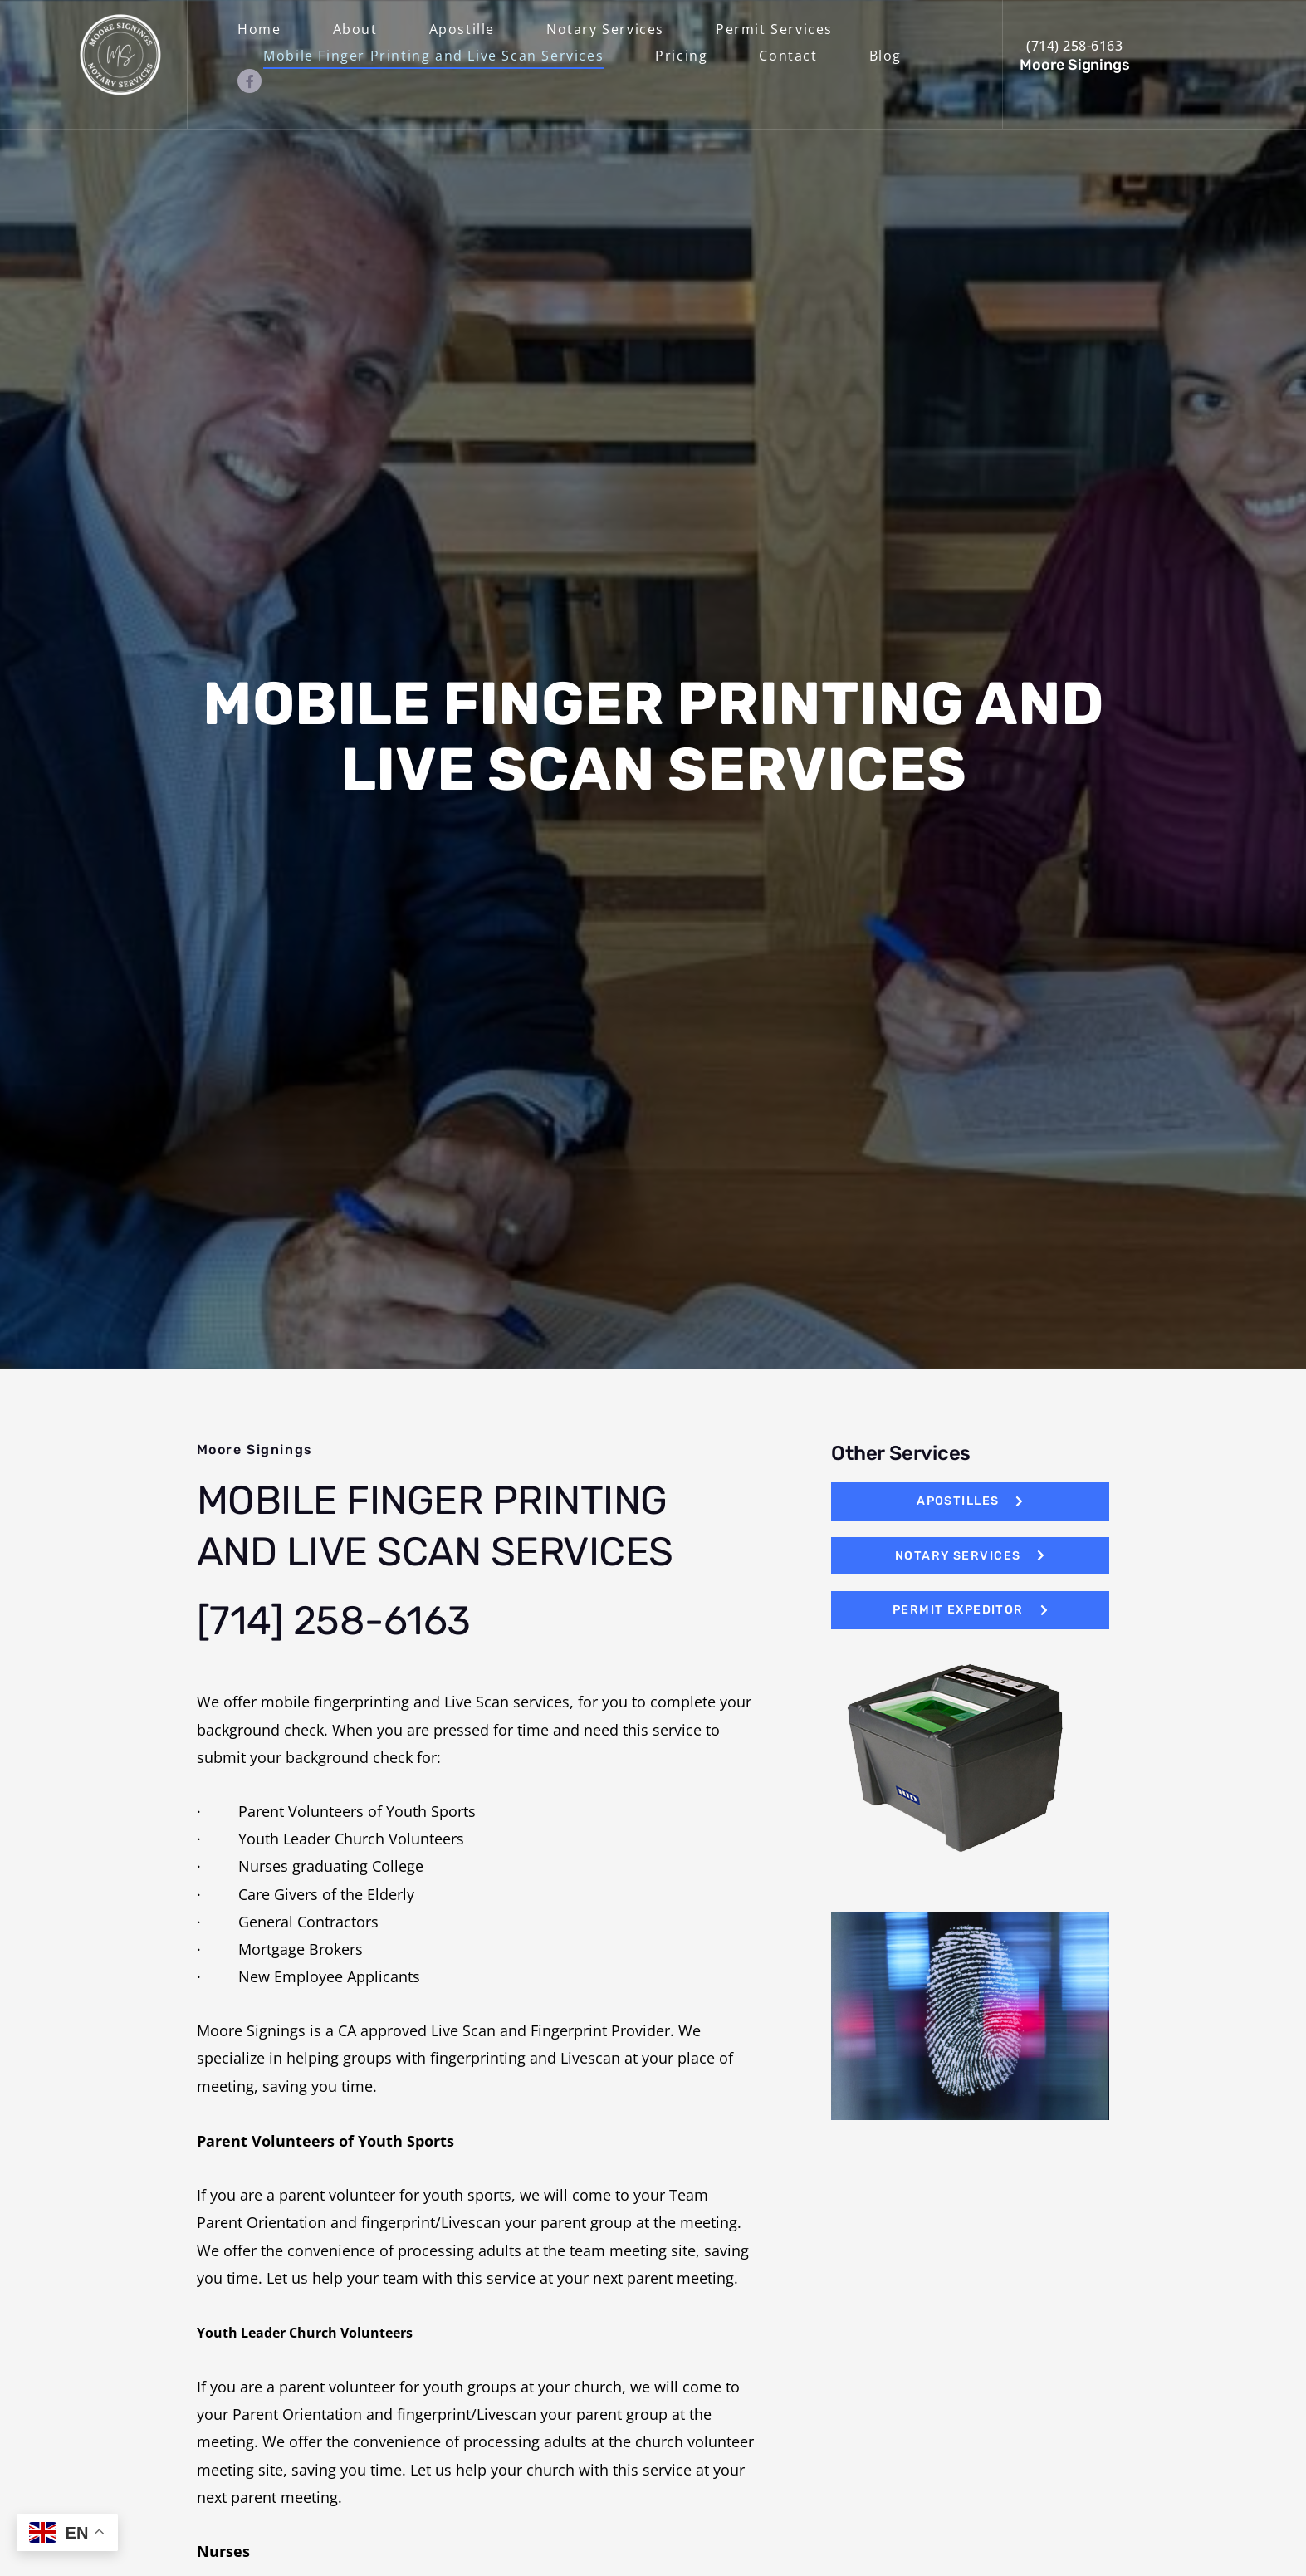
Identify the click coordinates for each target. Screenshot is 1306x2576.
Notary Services (605, 29)
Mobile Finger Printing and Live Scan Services (433, 56)
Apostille (462, 29)
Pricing (681, 56)
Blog (885, 56)
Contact (788, 56)
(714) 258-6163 (1074, 46)
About (355, 29)
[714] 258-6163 (334, 1619)
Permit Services (774, 29)
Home (259, 29)
